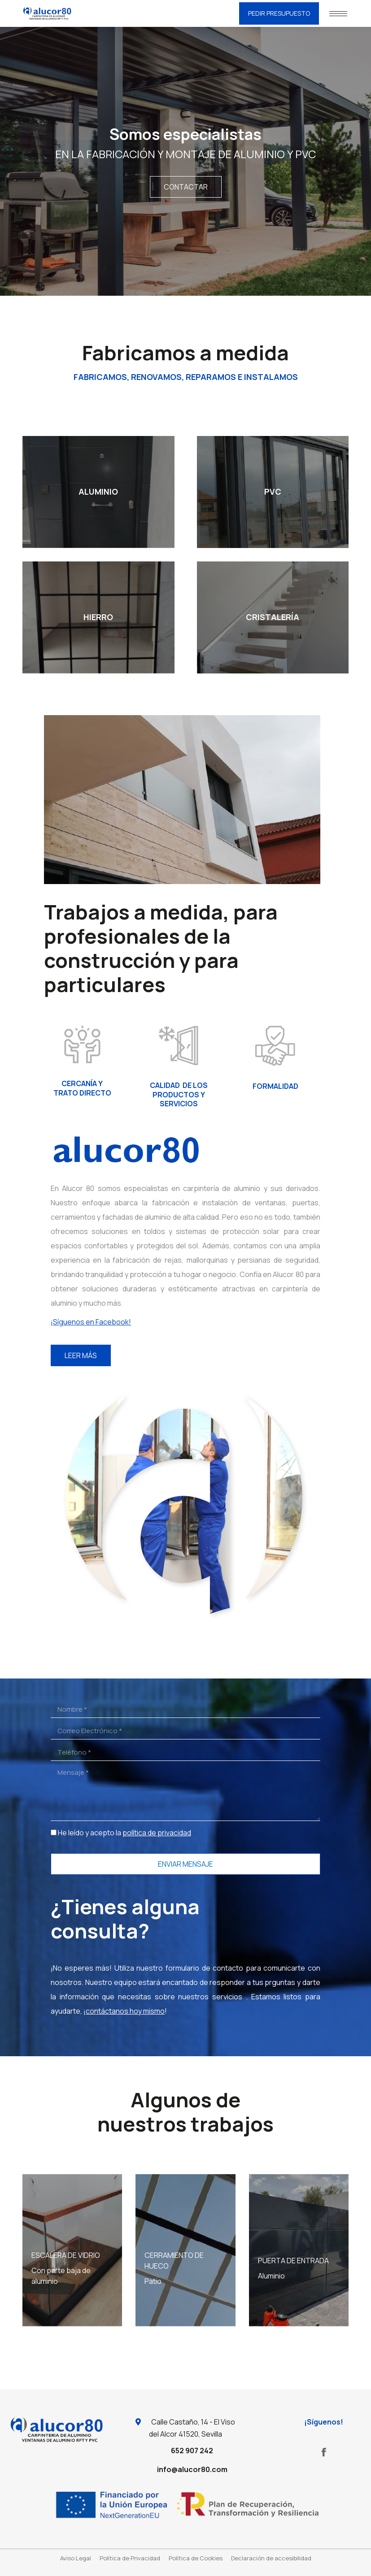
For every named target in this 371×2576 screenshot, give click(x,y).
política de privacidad (156, 1833)
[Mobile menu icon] (338, 14)
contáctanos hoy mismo (125, 2011)
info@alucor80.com (192, 2469)
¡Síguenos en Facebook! (91, 1322)
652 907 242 (192, 2450)
